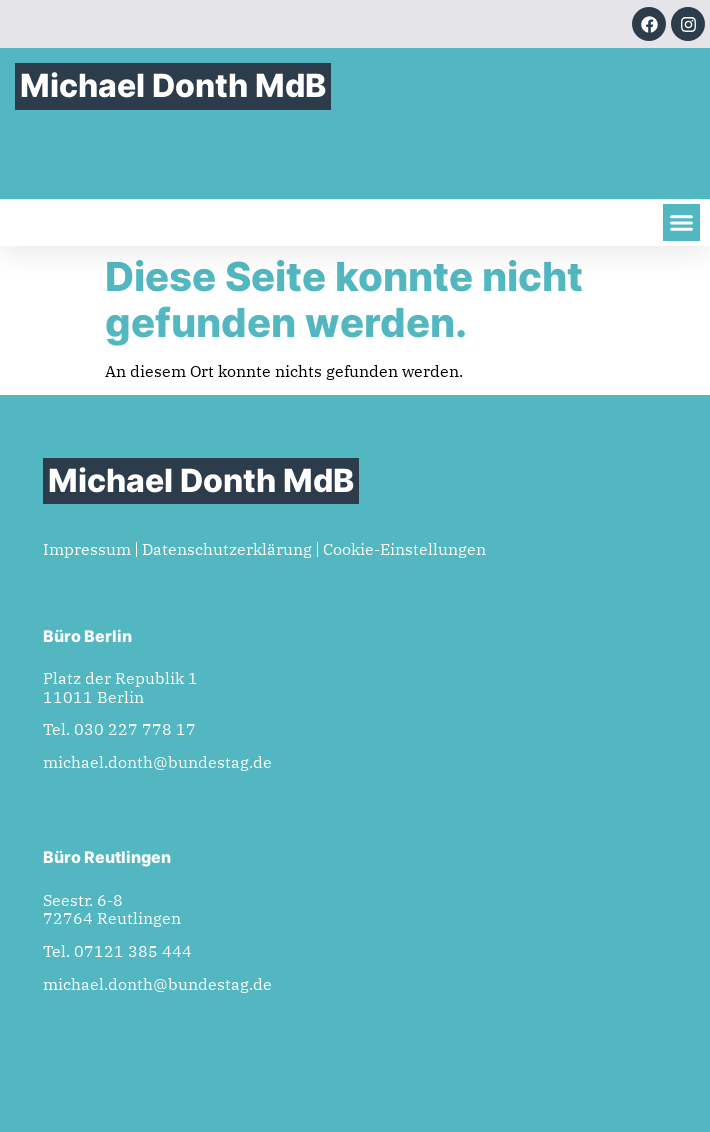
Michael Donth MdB (173, 85)
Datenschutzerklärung (227, 549)
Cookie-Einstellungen (404, 549)
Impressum (87, 549)
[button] (682, 223)
